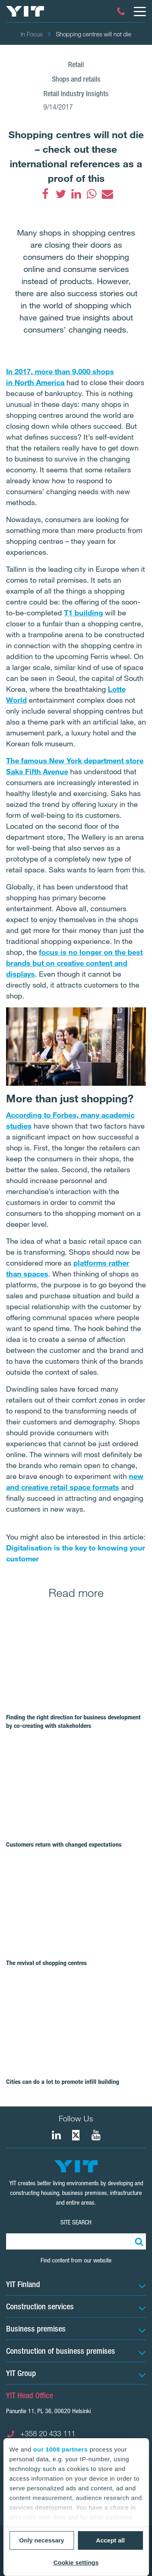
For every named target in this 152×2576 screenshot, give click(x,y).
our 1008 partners (60, 2449)
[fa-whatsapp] (91, 193)
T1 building (83, 612)
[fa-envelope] (107, 193)
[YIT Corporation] (96, 2135)
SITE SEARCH (76, 2222)
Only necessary (41, 2540)
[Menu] (139, 11)
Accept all (110, 2540)
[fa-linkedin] (76, 193)
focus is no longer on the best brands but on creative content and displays (74, 963)
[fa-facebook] (45, 193)
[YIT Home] (25, 11)
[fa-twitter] (61, 193)
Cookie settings (76, 2562)
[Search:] (138, 2241)
